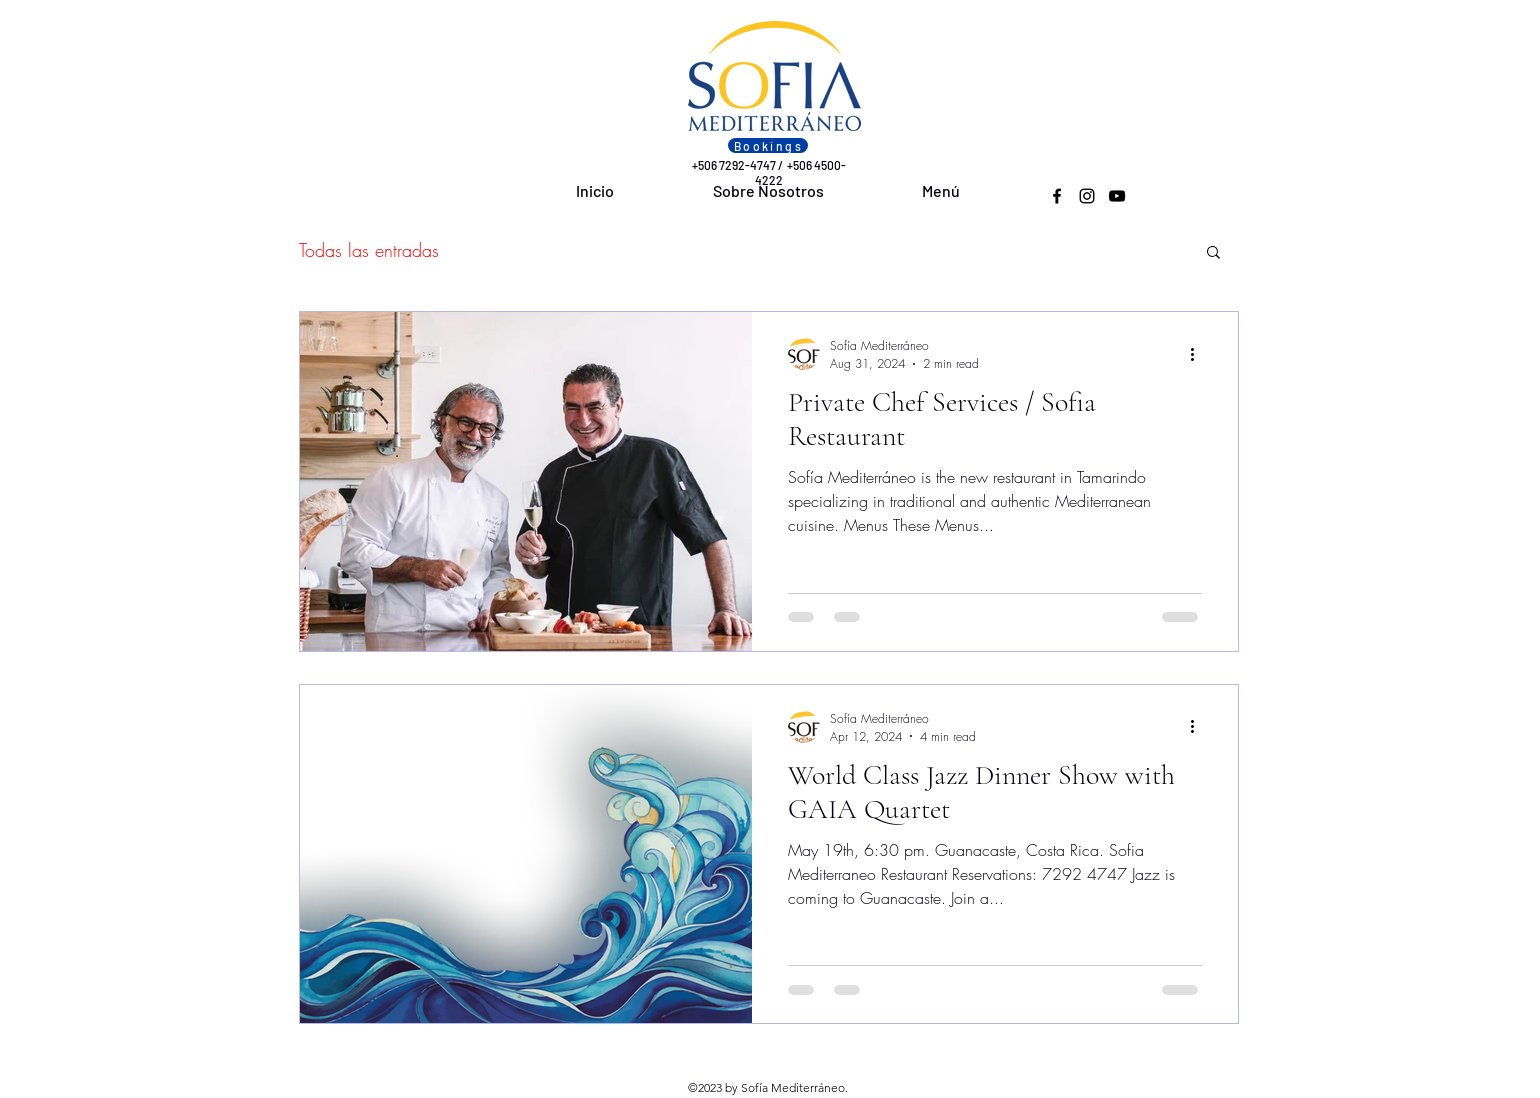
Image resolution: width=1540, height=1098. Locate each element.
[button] (1213, 253)
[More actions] (1199, 354)
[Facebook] (1057, 196)
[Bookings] (768, 145)
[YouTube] (1117, 196)
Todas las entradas (369, 250)
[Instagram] (1087, 196)
